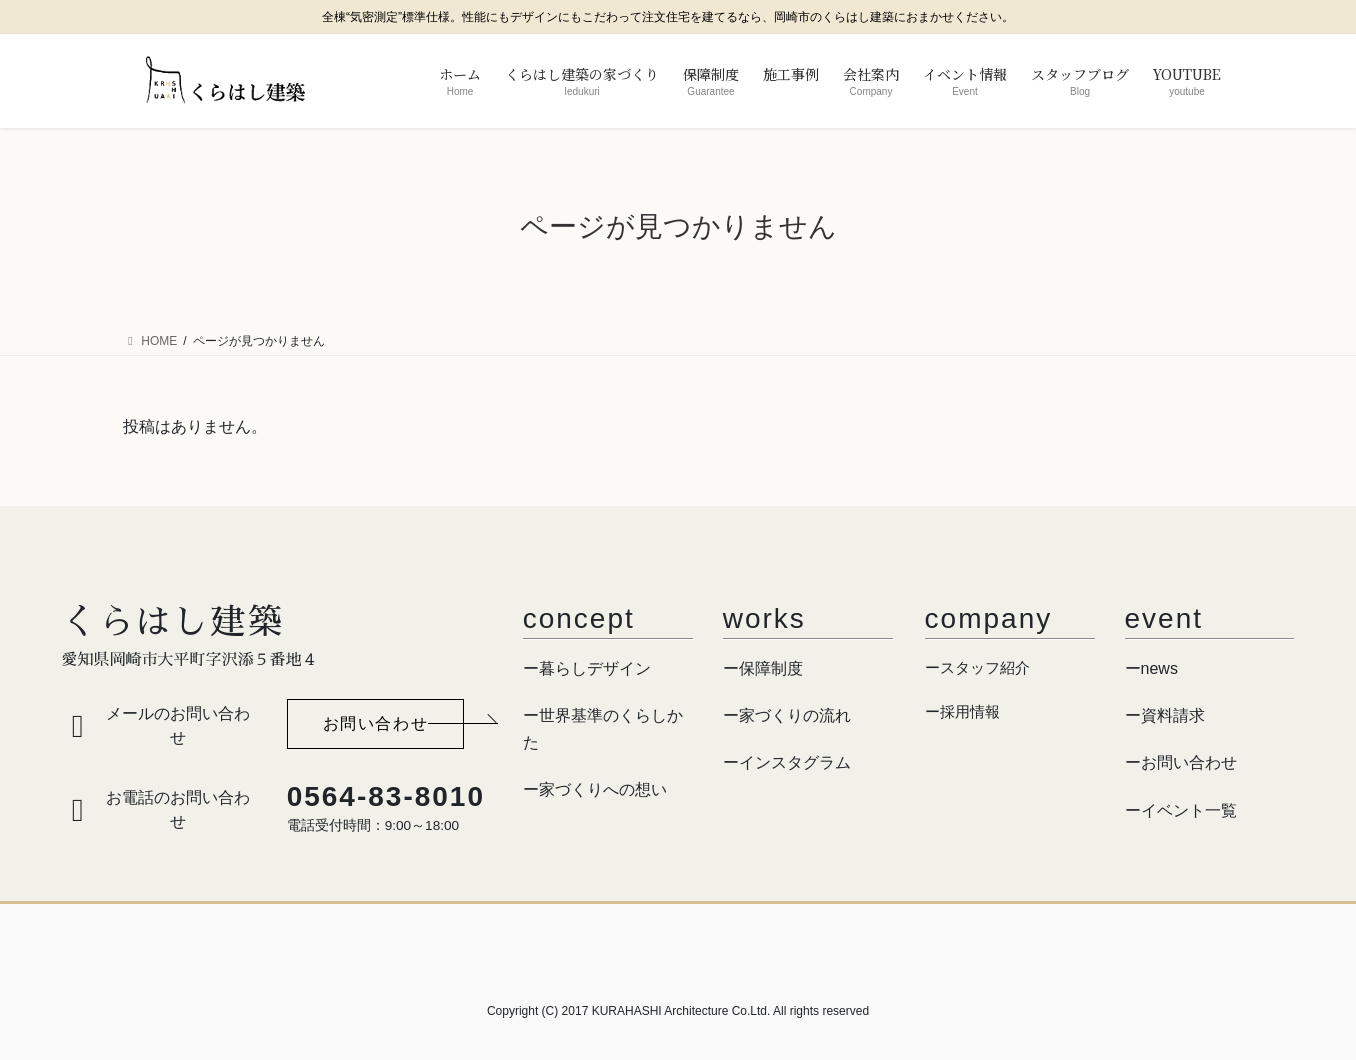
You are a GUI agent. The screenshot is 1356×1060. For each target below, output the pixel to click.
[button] (376, 724)
